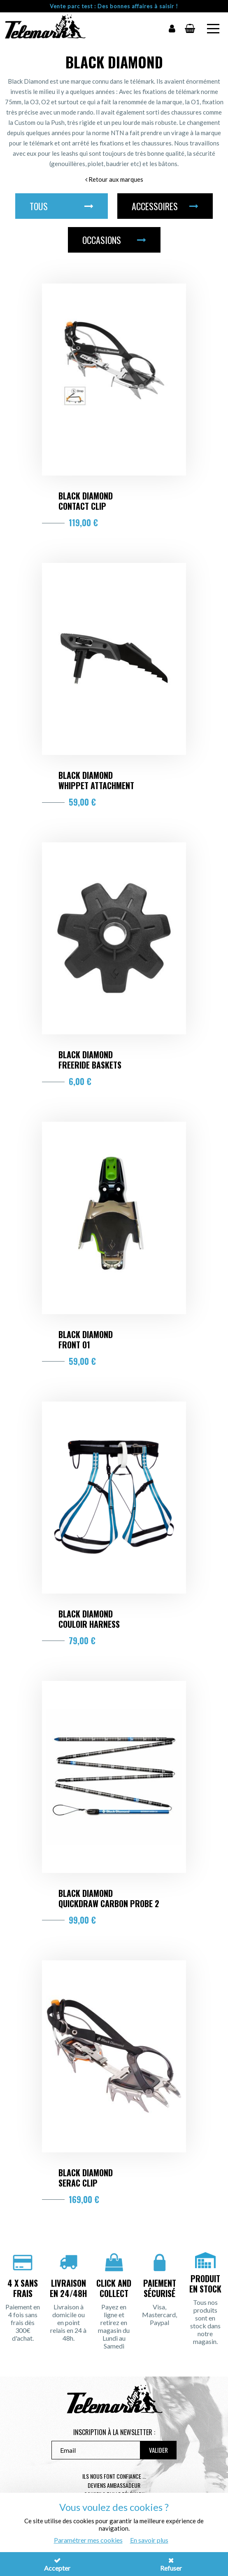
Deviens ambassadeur (114, 2485)
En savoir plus (149, 2540)
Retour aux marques (114, 179)
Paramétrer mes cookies (88, 2540)
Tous (61, 206)
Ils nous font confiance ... (114, 2476)
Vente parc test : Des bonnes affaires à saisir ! (114, 6)
